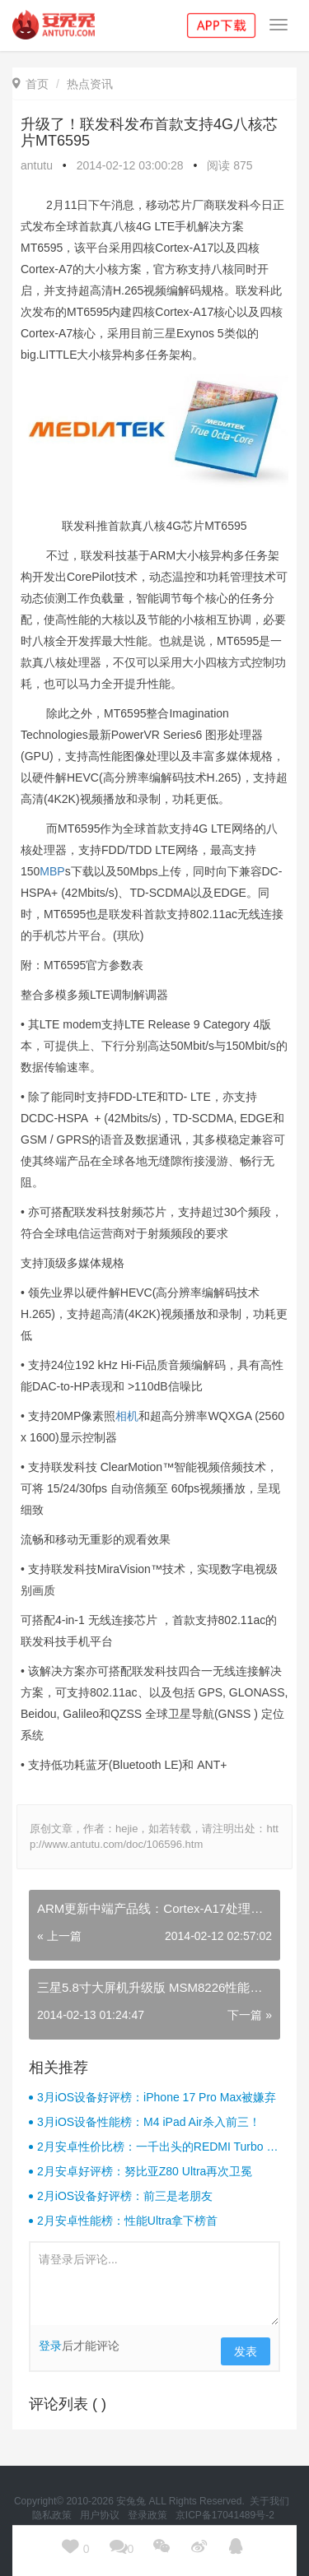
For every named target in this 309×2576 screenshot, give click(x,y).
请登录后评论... (154, 2284)
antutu (37, 165)
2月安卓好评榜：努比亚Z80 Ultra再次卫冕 (144, 2171)
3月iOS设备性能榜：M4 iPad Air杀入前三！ (148, 2121)
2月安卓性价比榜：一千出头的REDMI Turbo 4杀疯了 (155, 2147)
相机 (126, 1416)
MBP (52, 871)
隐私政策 (53, 2515)
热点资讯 (90, 84)
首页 (30, 84)
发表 (245, 2351)
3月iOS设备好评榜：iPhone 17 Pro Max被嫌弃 (156, 2097)
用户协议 (101, 2515)
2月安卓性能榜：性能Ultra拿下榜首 (127, 2220)
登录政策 (149, 2515)
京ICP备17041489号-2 (225, 2515)
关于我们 (271, 2501)
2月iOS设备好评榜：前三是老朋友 (125, 2195)
